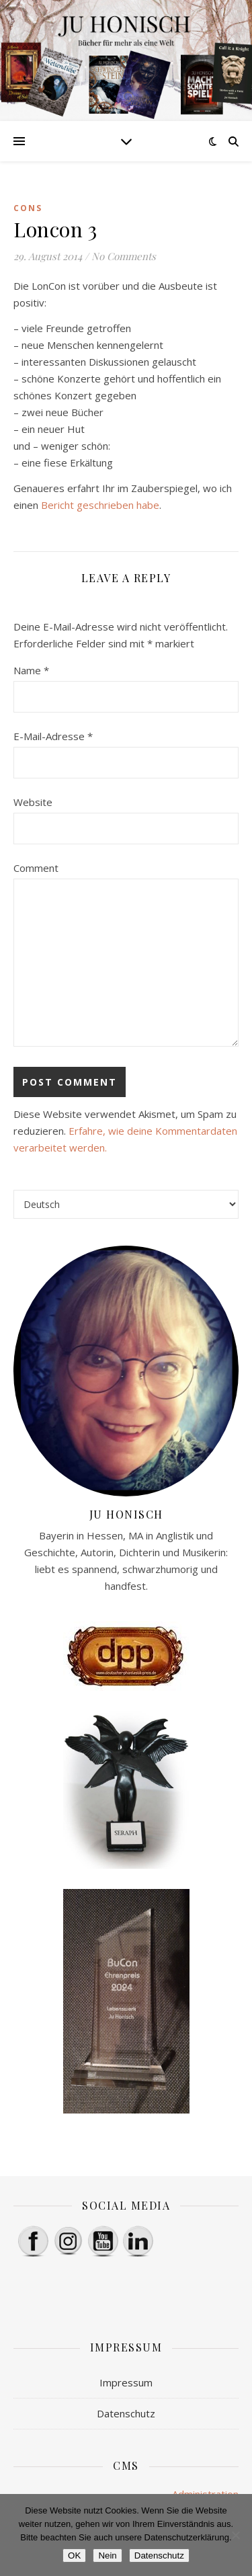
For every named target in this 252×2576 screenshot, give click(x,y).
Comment (35, 868)
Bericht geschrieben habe (100, 505)
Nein (107, 2555)
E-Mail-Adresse (53, 736)
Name (31, 670)
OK (74, 2555)
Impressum (126, 2382)
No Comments (123, 256)
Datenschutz (126, 2413)
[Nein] (235, 2535)
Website (32, 802)
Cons (27, 208)
